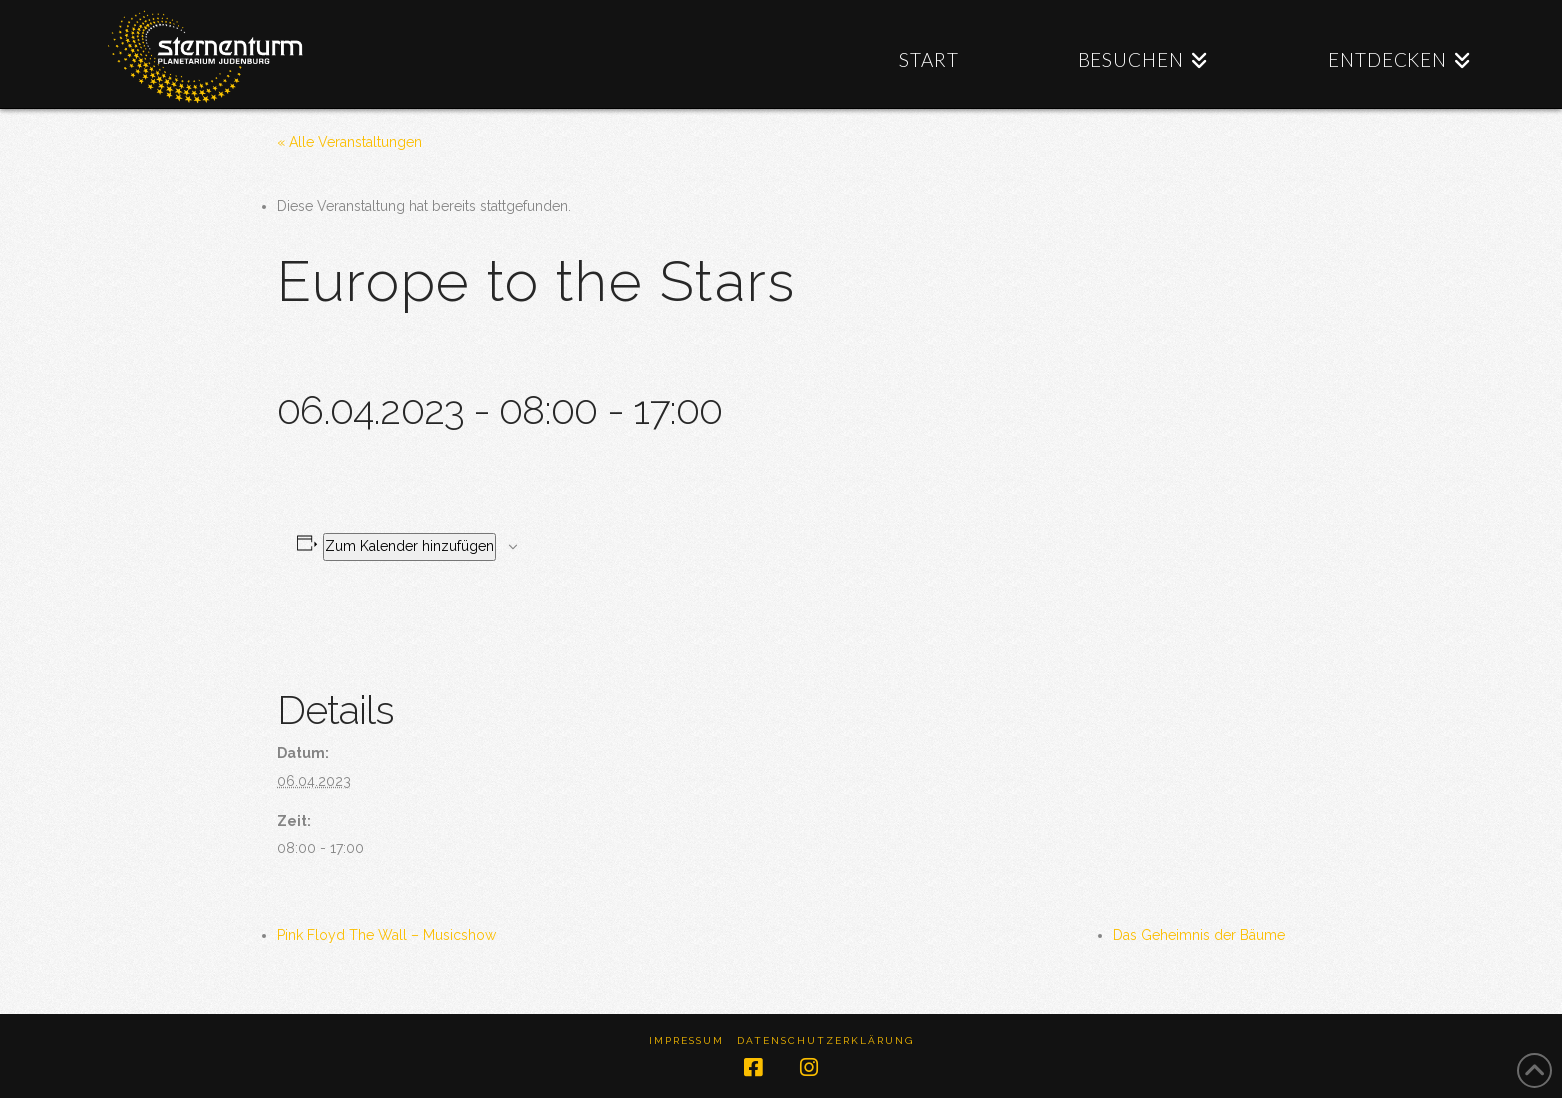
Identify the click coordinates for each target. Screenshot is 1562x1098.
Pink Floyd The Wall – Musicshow (386, 935)
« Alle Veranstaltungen (349, 142)
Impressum (686, 1040)
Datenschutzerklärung (825, 1040)
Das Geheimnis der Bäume (1199, 935)
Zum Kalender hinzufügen (409, 546)
